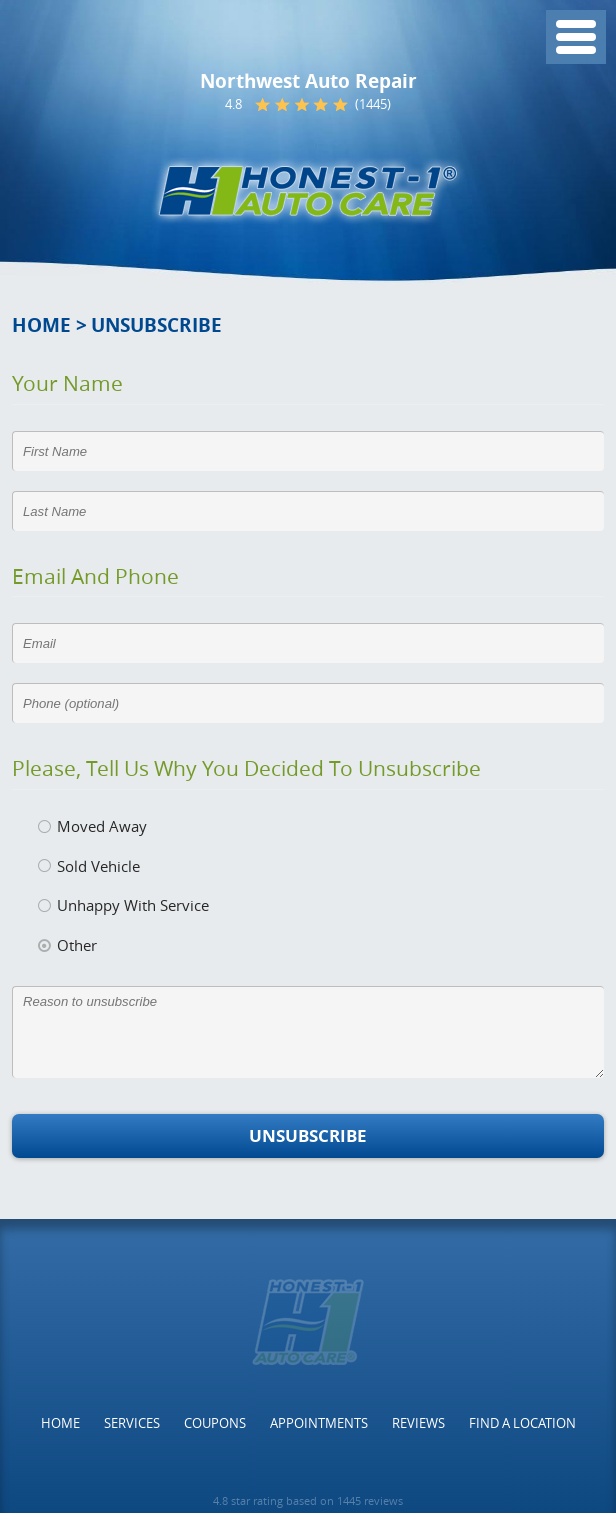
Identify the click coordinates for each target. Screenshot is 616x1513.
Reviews (418, 1423)
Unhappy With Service (133, 905)
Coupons (215, 1423)
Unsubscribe (156, 325)
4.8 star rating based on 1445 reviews (308, 1501)
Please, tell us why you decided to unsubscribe (246, 768)
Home (41, 325)
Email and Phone (95, 576)
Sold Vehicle (98, 866)
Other (77, 945)
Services (132, 1423)
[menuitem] (60, 1423)
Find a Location (522, 1423)
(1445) (373, 104)
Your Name (67, 383)
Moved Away (102, 826)
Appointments (319, 1423)
